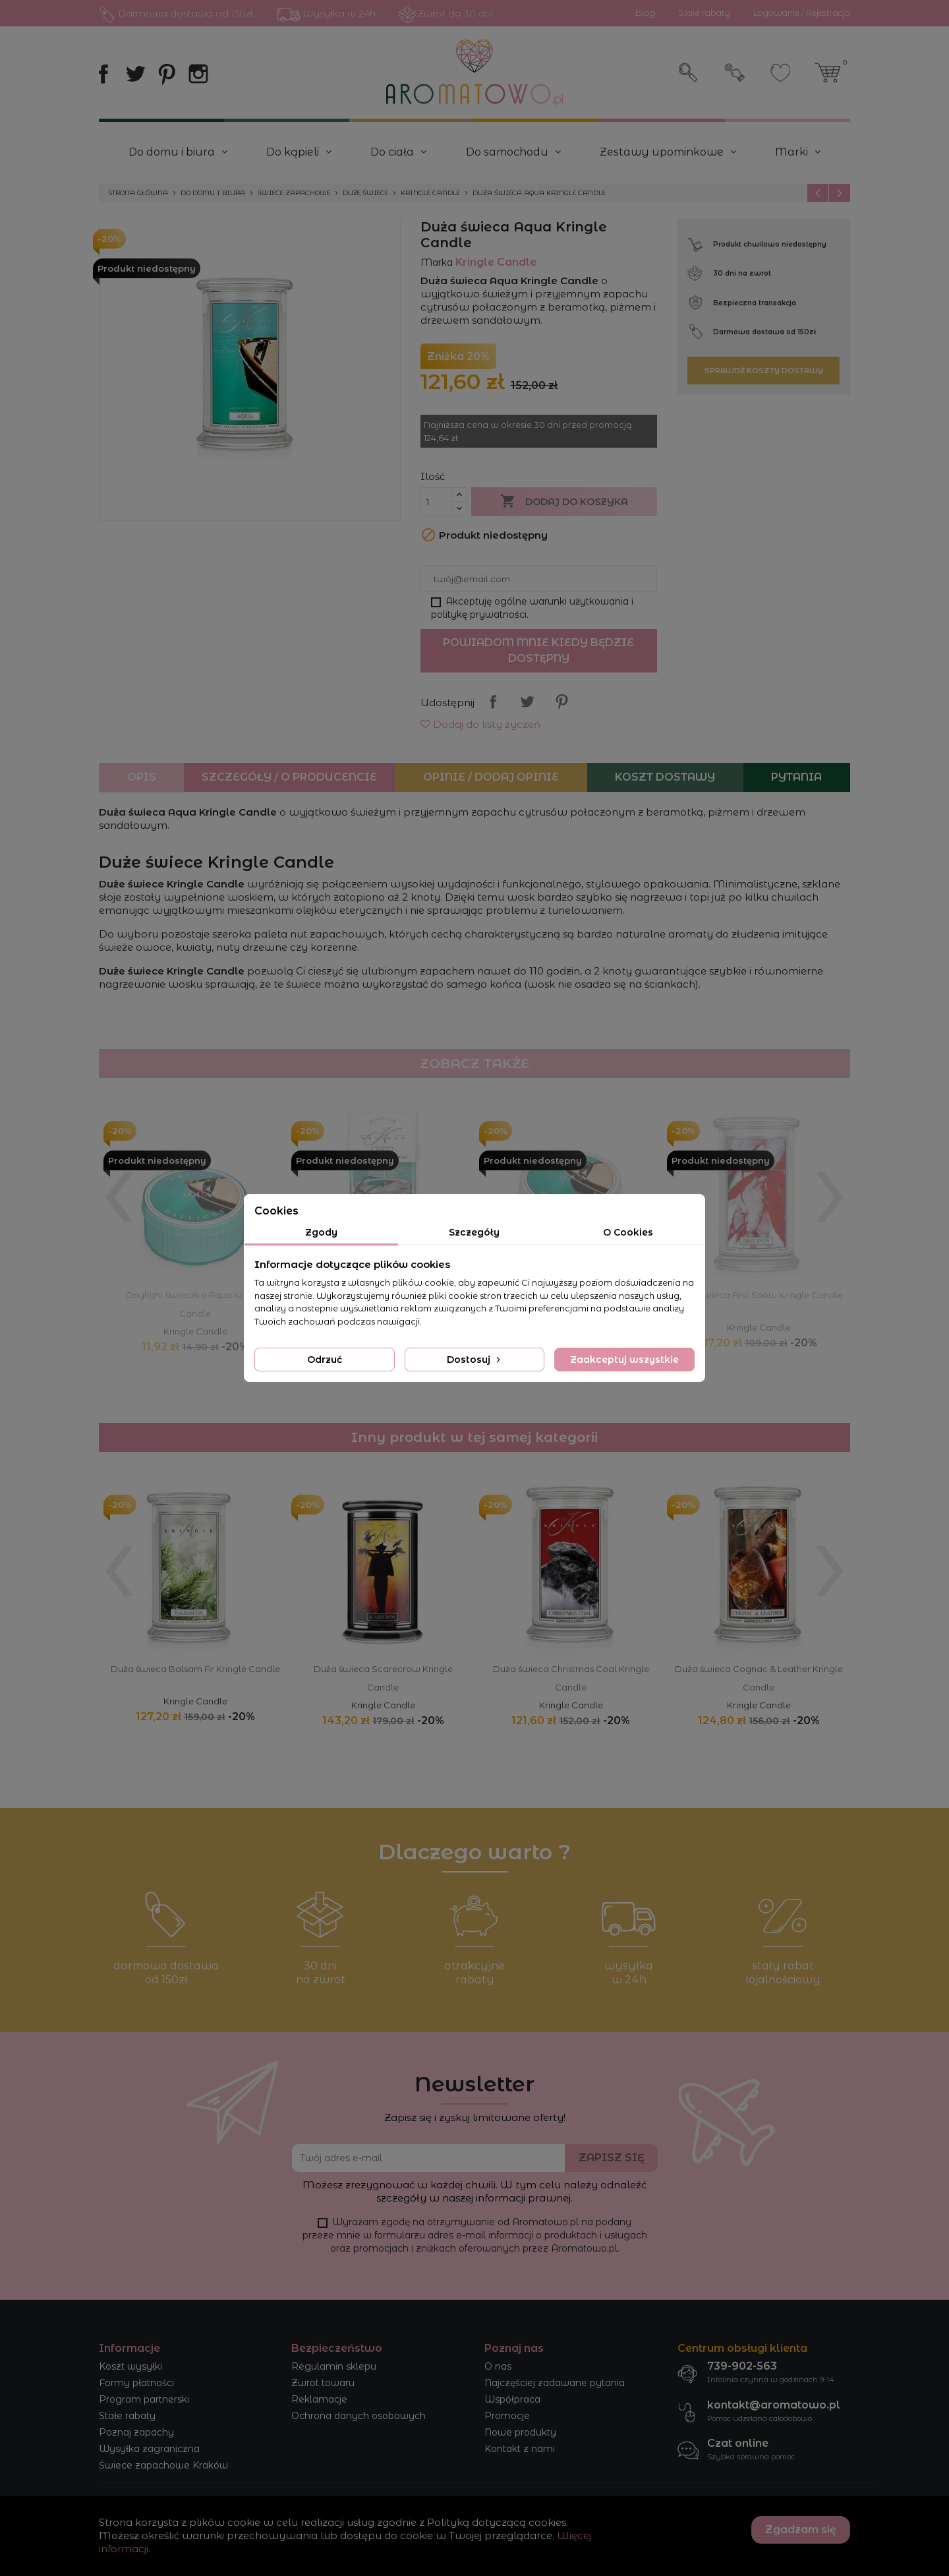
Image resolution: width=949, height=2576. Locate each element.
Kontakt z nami (519, 2449)
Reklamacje (319, 2399)
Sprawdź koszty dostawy (764, 370)
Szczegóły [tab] (474, 1232)
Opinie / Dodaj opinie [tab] (491, 777)
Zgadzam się (800, 2529)
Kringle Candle (195, 1331)
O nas (497, 2366)
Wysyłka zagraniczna (149, 2449)
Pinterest (167, 74)
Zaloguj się (734, 72)
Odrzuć (324, 1359)
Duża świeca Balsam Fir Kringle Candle (195, 1668)
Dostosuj (475, 1359)
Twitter (135, 74)
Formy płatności (136, 2383)
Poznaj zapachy (136, 2432)
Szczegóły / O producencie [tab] (289, 777)
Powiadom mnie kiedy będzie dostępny (538, 650)
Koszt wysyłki (130, 2366)
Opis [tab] (141, 777)
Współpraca (512, 2399)
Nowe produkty (520, 2432)
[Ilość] (436, 501)
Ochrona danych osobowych (358, 2416)
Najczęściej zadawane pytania (554, 2383)
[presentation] (118, 1185)
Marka (436, 262)
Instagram (198, 74)
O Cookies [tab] (628, 1232)
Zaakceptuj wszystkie (624, 1359)
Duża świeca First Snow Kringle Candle (758, 1295)
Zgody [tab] (321, 1232)
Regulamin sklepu (333, 2366)
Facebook (103, 74)
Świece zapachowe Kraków (163, 2465)
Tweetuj (527, 701)
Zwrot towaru (323, 2383)
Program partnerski (144, 2399)
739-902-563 (742, 2366)
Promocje (507, 2416)
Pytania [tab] (796, 777)
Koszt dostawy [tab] (665, 777)
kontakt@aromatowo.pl (773, 2405)
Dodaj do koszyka (564, 501)
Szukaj (689, 72)
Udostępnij (493, 701)
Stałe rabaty (127, 2416)
